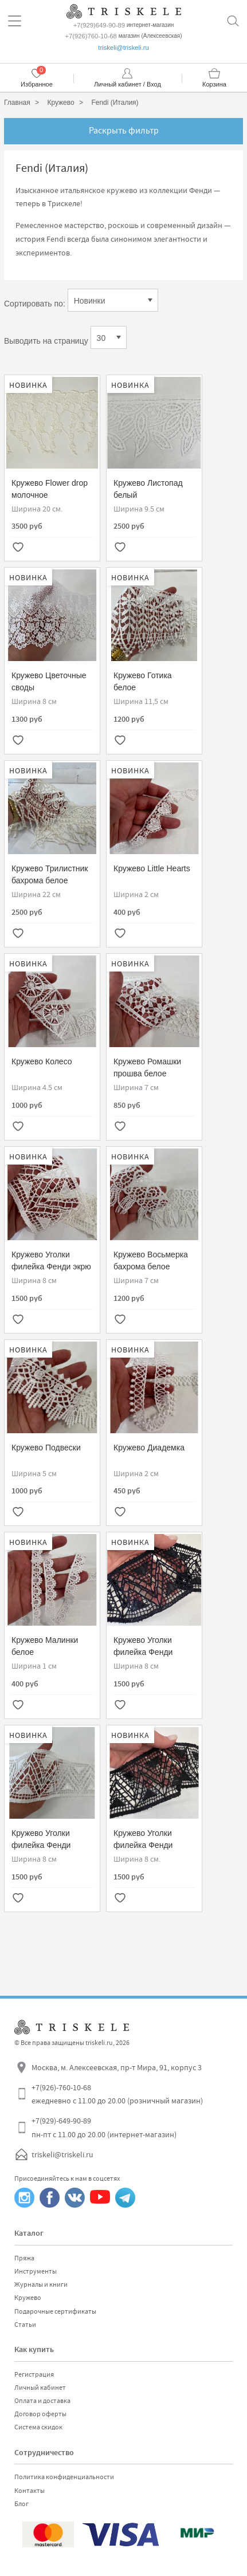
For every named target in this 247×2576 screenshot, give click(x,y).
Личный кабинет (40, 2387)
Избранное (37, 84)
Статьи (25, 2324)
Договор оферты (40, 2413)
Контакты (29, 2490)
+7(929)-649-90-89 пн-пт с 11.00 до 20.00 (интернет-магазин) (104, 2127)
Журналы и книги (41, 2284)
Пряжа (24, 2258)
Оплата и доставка (42, 2400)
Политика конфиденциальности (64, 2476)
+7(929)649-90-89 (99, 25)
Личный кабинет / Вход (127, 84)
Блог (21, 2503)
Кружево (27, 2297)
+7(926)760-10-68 (90, 36)
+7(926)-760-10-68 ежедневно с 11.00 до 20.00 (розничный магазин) (117, 2094)
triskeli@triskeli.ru (123, 47)
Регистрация (34, 2374)
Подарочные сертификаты (55, 2311)
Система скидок (38, 2427)
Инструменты (35, 2271)
